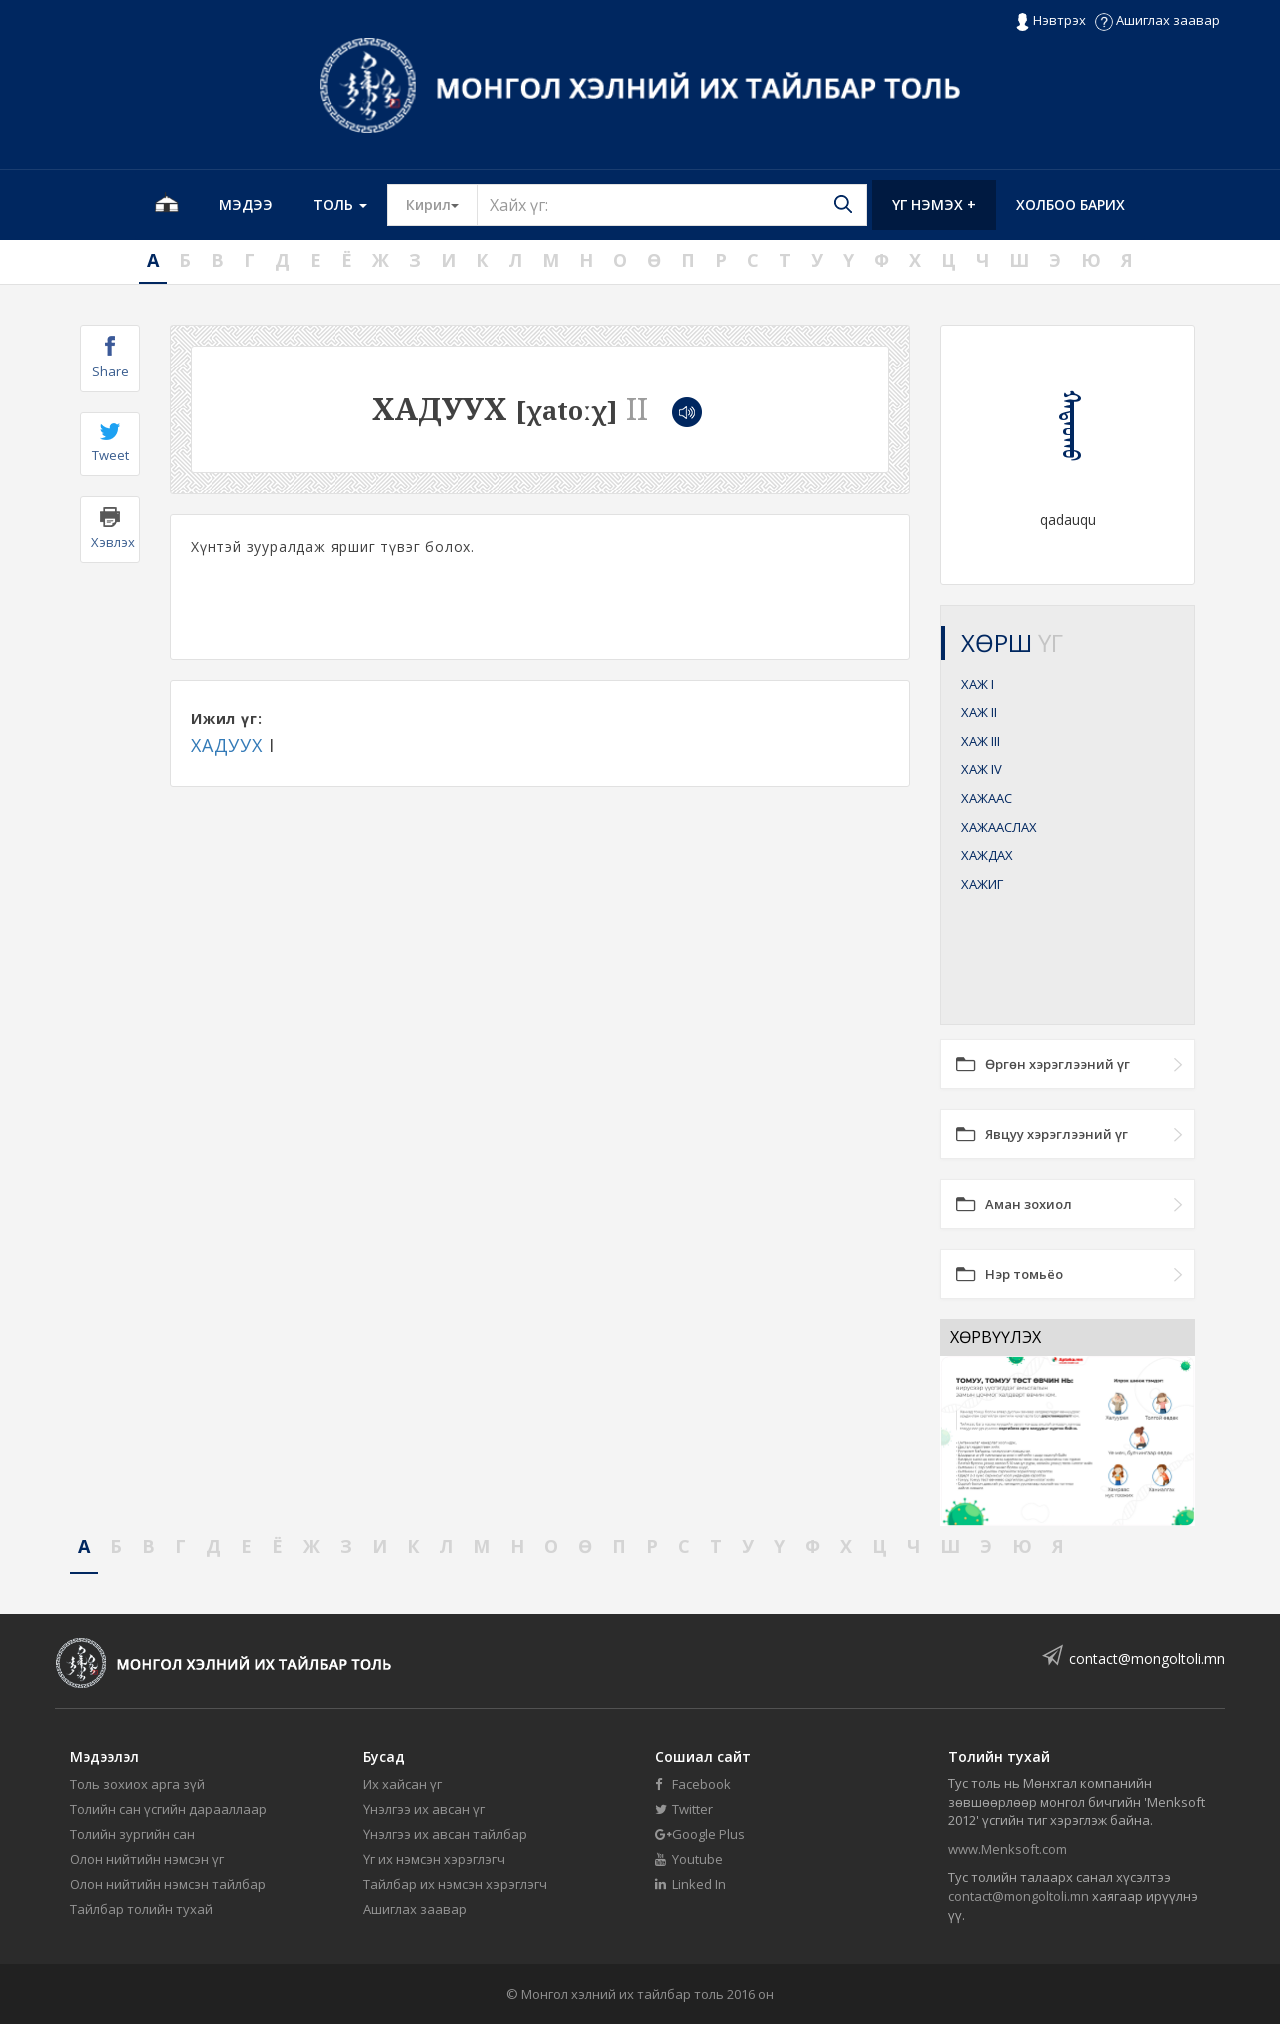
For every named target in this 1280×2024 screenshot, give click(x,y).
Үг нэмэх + (934, 204)
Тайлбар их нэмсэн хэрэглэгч (455, 1884)
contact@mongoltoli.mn (1147, 1658)
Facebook (693, 1784)
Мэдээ (246, 204)
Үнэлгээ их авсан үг (424, 1809)
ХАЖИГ (982, 884)
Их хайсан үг (402, 1784)
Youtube (689, 1859)
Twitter (684, 1809)
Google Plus (700, 1834)
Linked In (690, 1884)
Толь (340, 204)
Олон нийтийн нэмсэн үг (147, 1859)
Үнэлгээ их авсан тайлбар (445, 1834)
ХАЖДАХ (987, 855)
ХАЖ (977, 684)
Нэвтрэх (1050, 21)
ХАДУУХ (227, 745)
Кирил (442, 204)
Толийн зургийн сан (132, 1834)
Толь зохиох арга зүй (137, 1784)
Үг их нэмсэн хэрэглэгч (434, 1859)
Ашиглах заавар (1157, 20)
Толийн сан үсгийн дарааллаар (168, 1809)
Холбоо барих (1070, 204)
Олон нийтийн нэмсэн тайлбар (168, 1884)
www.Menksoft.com (1007, 1849)
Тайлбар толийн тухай (141, 1909)
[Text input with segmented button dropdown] (672, 205)
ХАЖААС (986, 798)
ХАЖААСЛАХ (999, 827)
